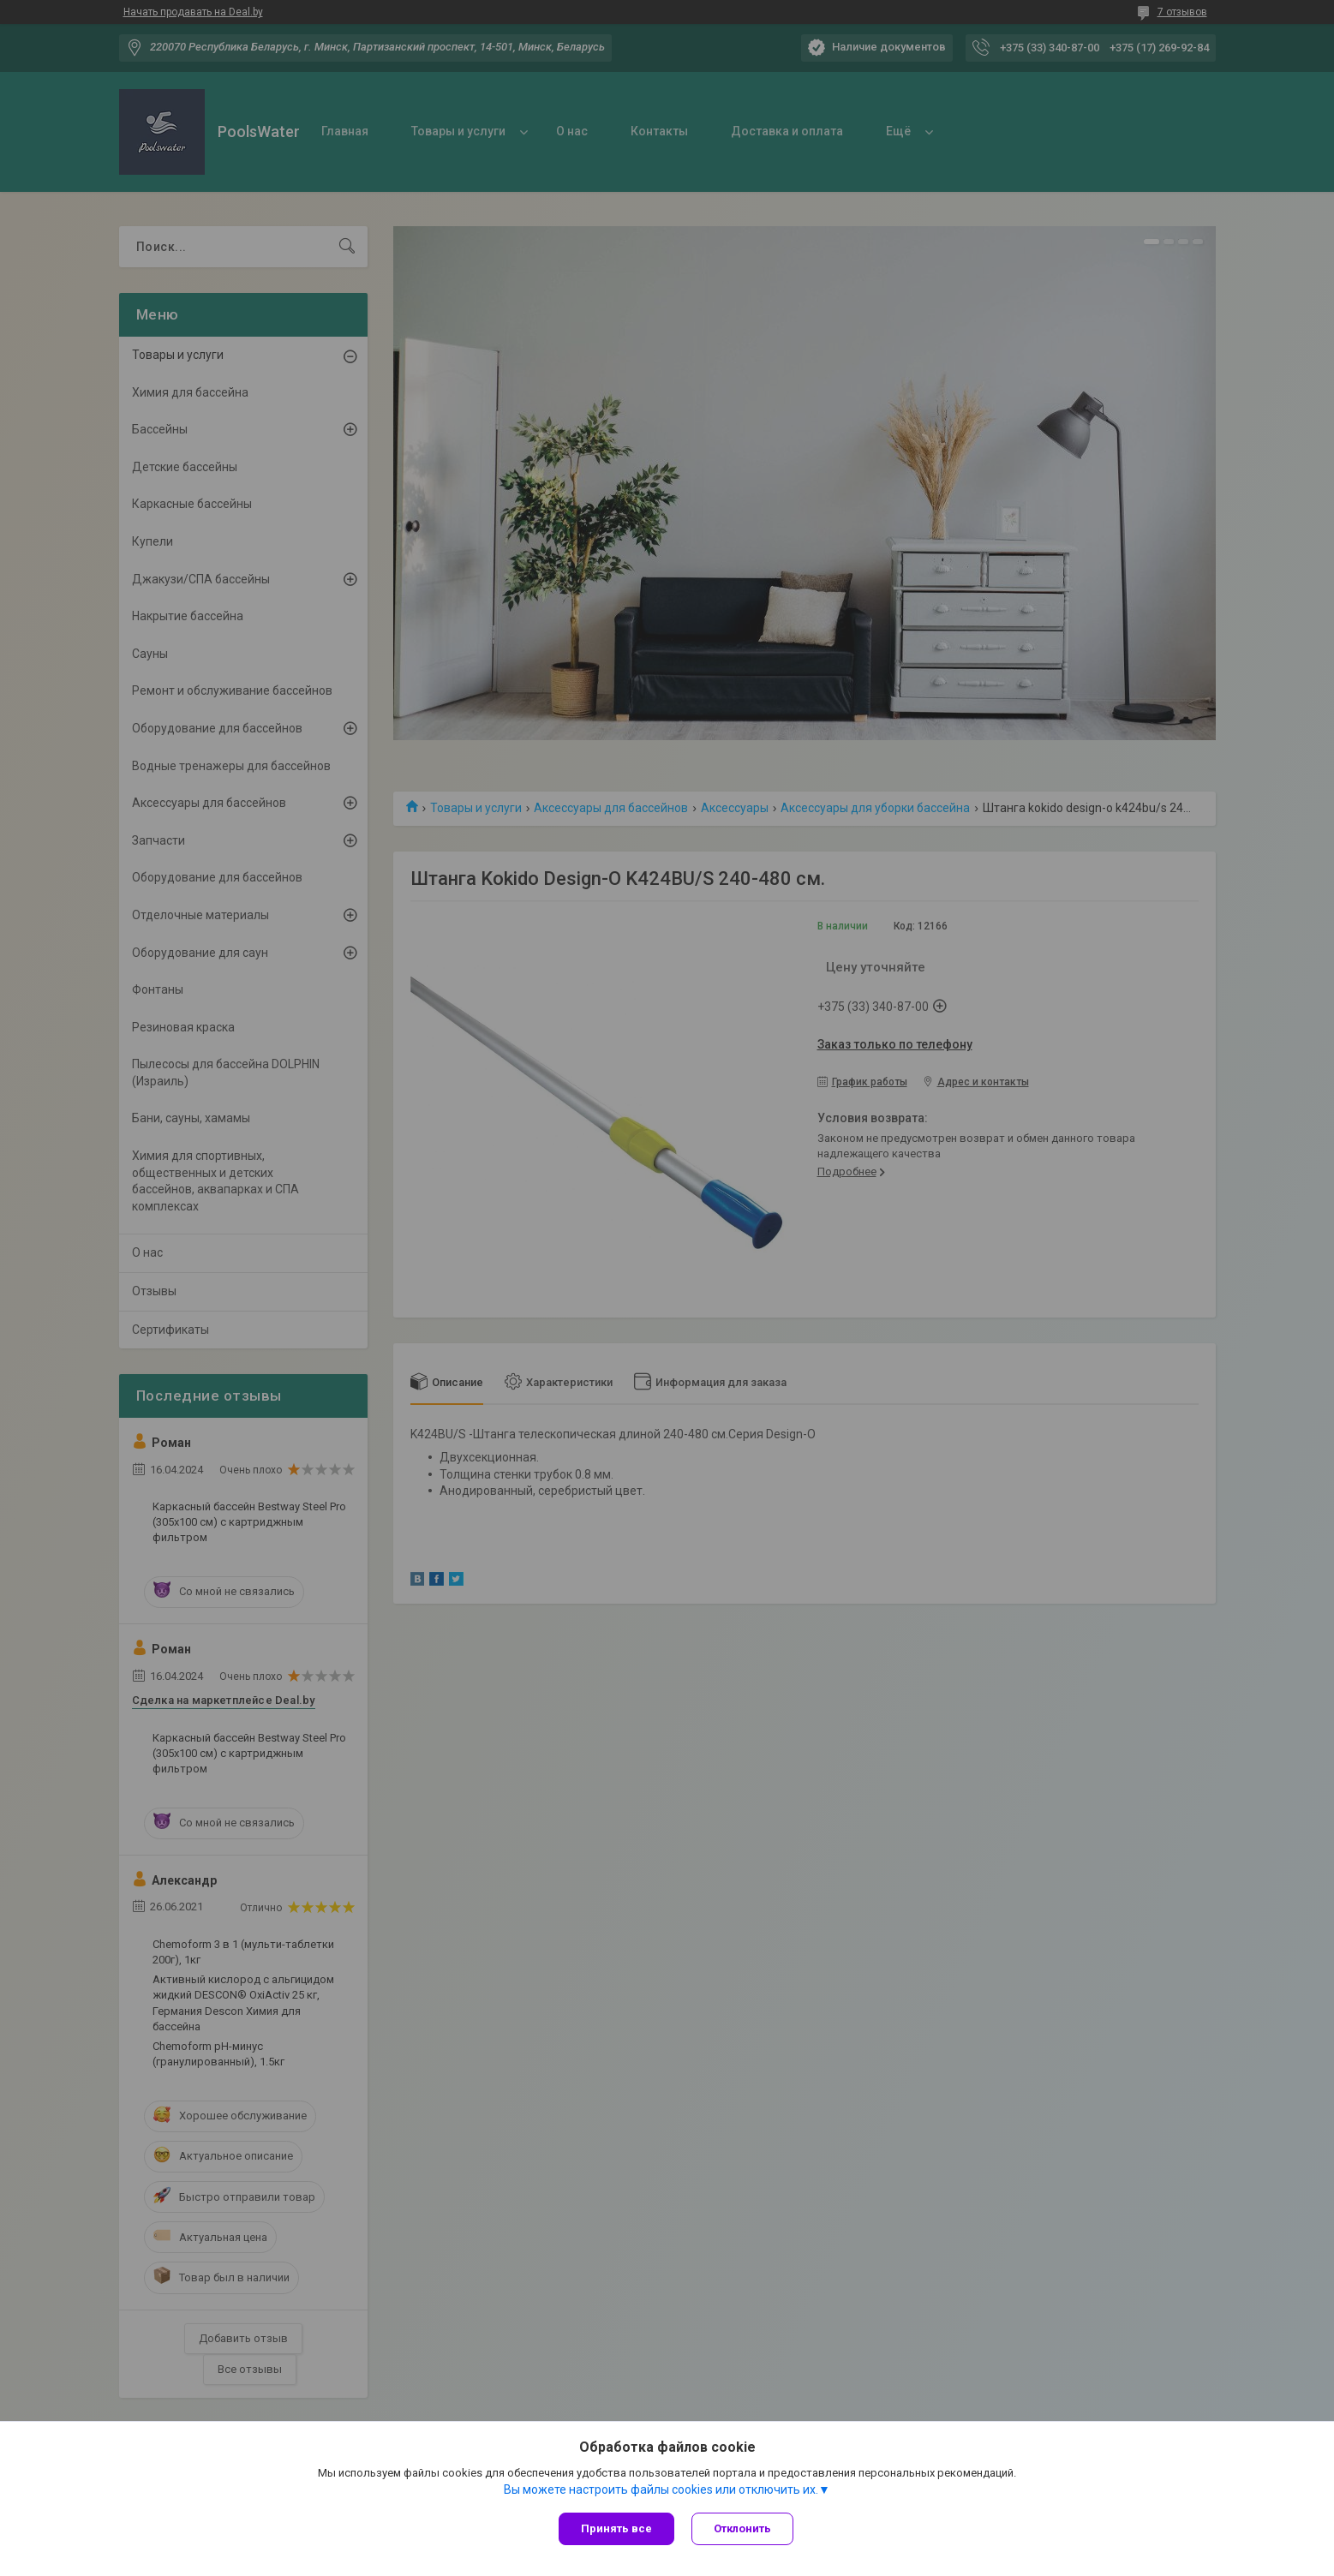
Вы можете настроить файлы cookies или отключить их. (661, 2489)
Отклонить (742, 2528)
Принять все (616, 2528)
